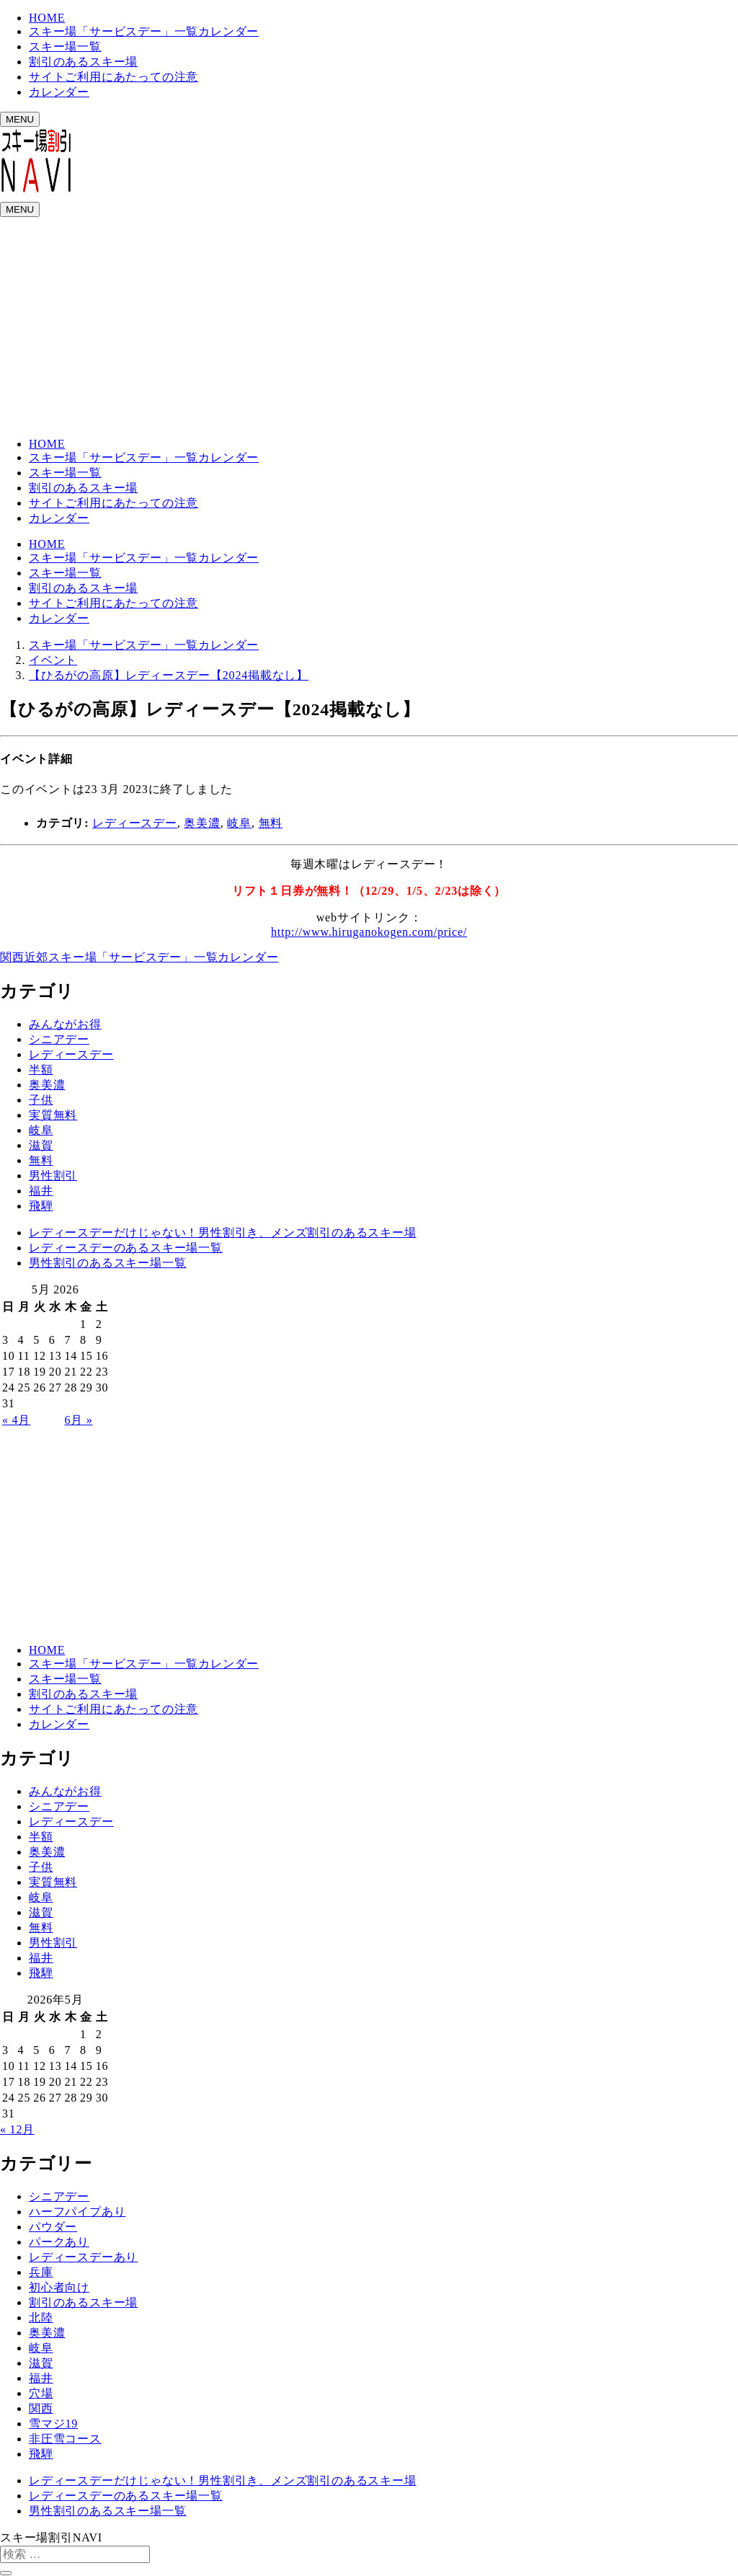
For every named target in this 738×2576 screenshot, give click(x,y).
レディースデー (134, 823)
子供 (41, 1100)
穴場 (41, 2393)
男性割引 (53, 1175)
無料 (271, 823)
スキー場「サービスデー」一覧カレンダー (144, 31)
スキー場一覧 (65, 46)
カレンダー (59, 92)
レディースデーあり (83, 2257)
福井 (41, 1191)
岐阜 (239, 823)
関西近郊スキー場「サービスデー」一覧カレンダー (139, 957)
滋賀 (41, 1145)
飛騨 (41, 1206)
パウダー (53, 2227)
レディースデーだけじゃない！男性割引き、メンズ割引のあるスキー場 (223, 1232)
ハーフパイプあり (77, 2211)
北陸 (41, 2317)
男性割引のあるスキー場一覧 (107, 1263)
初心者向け (59, 2287)
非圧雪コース (65, 2439)
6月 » (78, 1420)
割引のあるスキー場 (83, 62)
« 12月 (17, 2129)
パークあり (59, 2242)
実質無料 (53, 1115)
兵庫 (41, 2272)
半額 (41, 1069)
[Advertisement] (369, 325)
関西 (41, 2408)
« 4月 (16, 1420)
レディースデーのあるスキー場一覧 (126, 1247)
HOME (47, 18)
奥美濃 (202, 823)
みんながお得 (65, 1024)
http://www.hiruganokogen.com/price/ (369, 932)
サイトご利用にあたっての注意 (113, 77)
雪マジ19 (53, 2423)
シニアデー (59, 1039)
